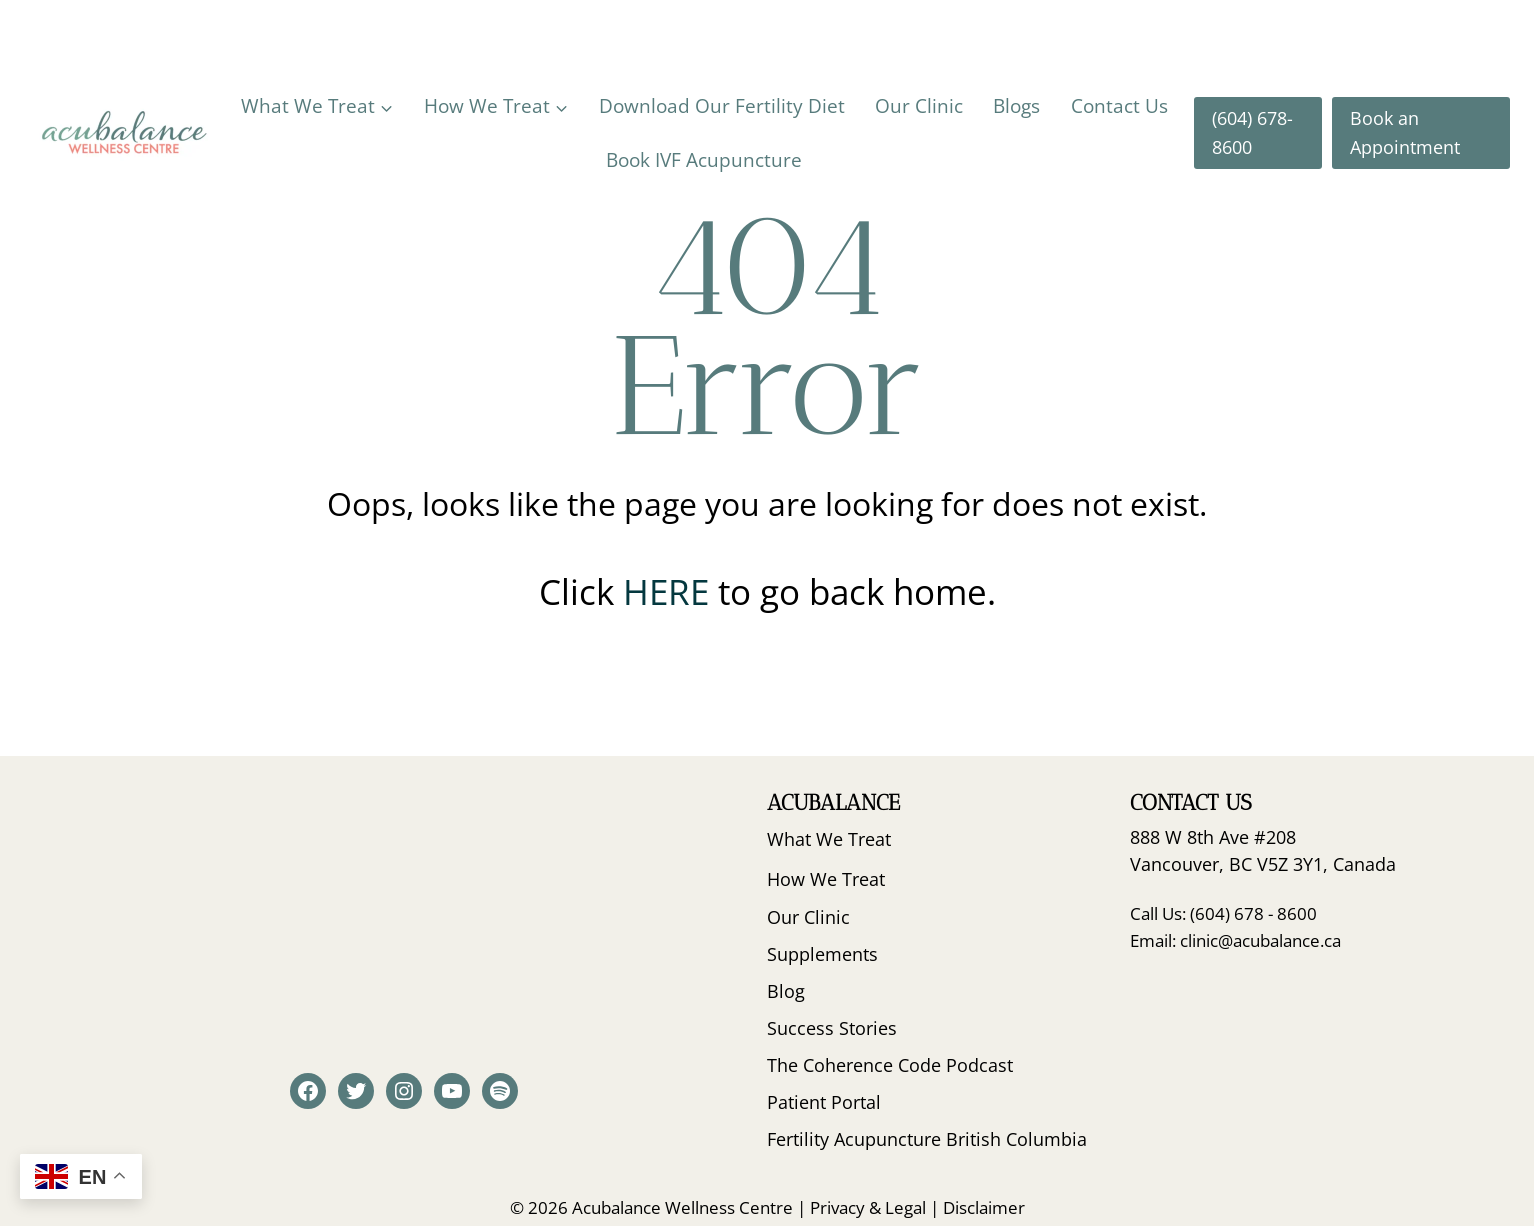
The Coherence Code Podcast (890, 1065)
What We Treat (829, 839)
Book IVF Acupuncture (704, 160)
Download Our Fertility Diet (722, 106)
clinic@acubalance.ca (1260, 940)
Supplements (822, 954)
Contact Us (1119, 106)
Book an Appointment (1405, 132)
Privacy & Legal (868, 1207)
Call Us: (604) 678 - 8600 (1223, 913)
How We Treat (826, 879)
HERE (670, 591)
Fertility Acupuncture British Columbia (927, 1139)
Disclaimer (984, 1207)
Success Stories (832, 1028)
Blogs (1016, 106)
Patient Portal (824, 1102)
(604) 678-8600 (1252, 132)
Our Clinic (919, 106)
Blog (786, 991)
